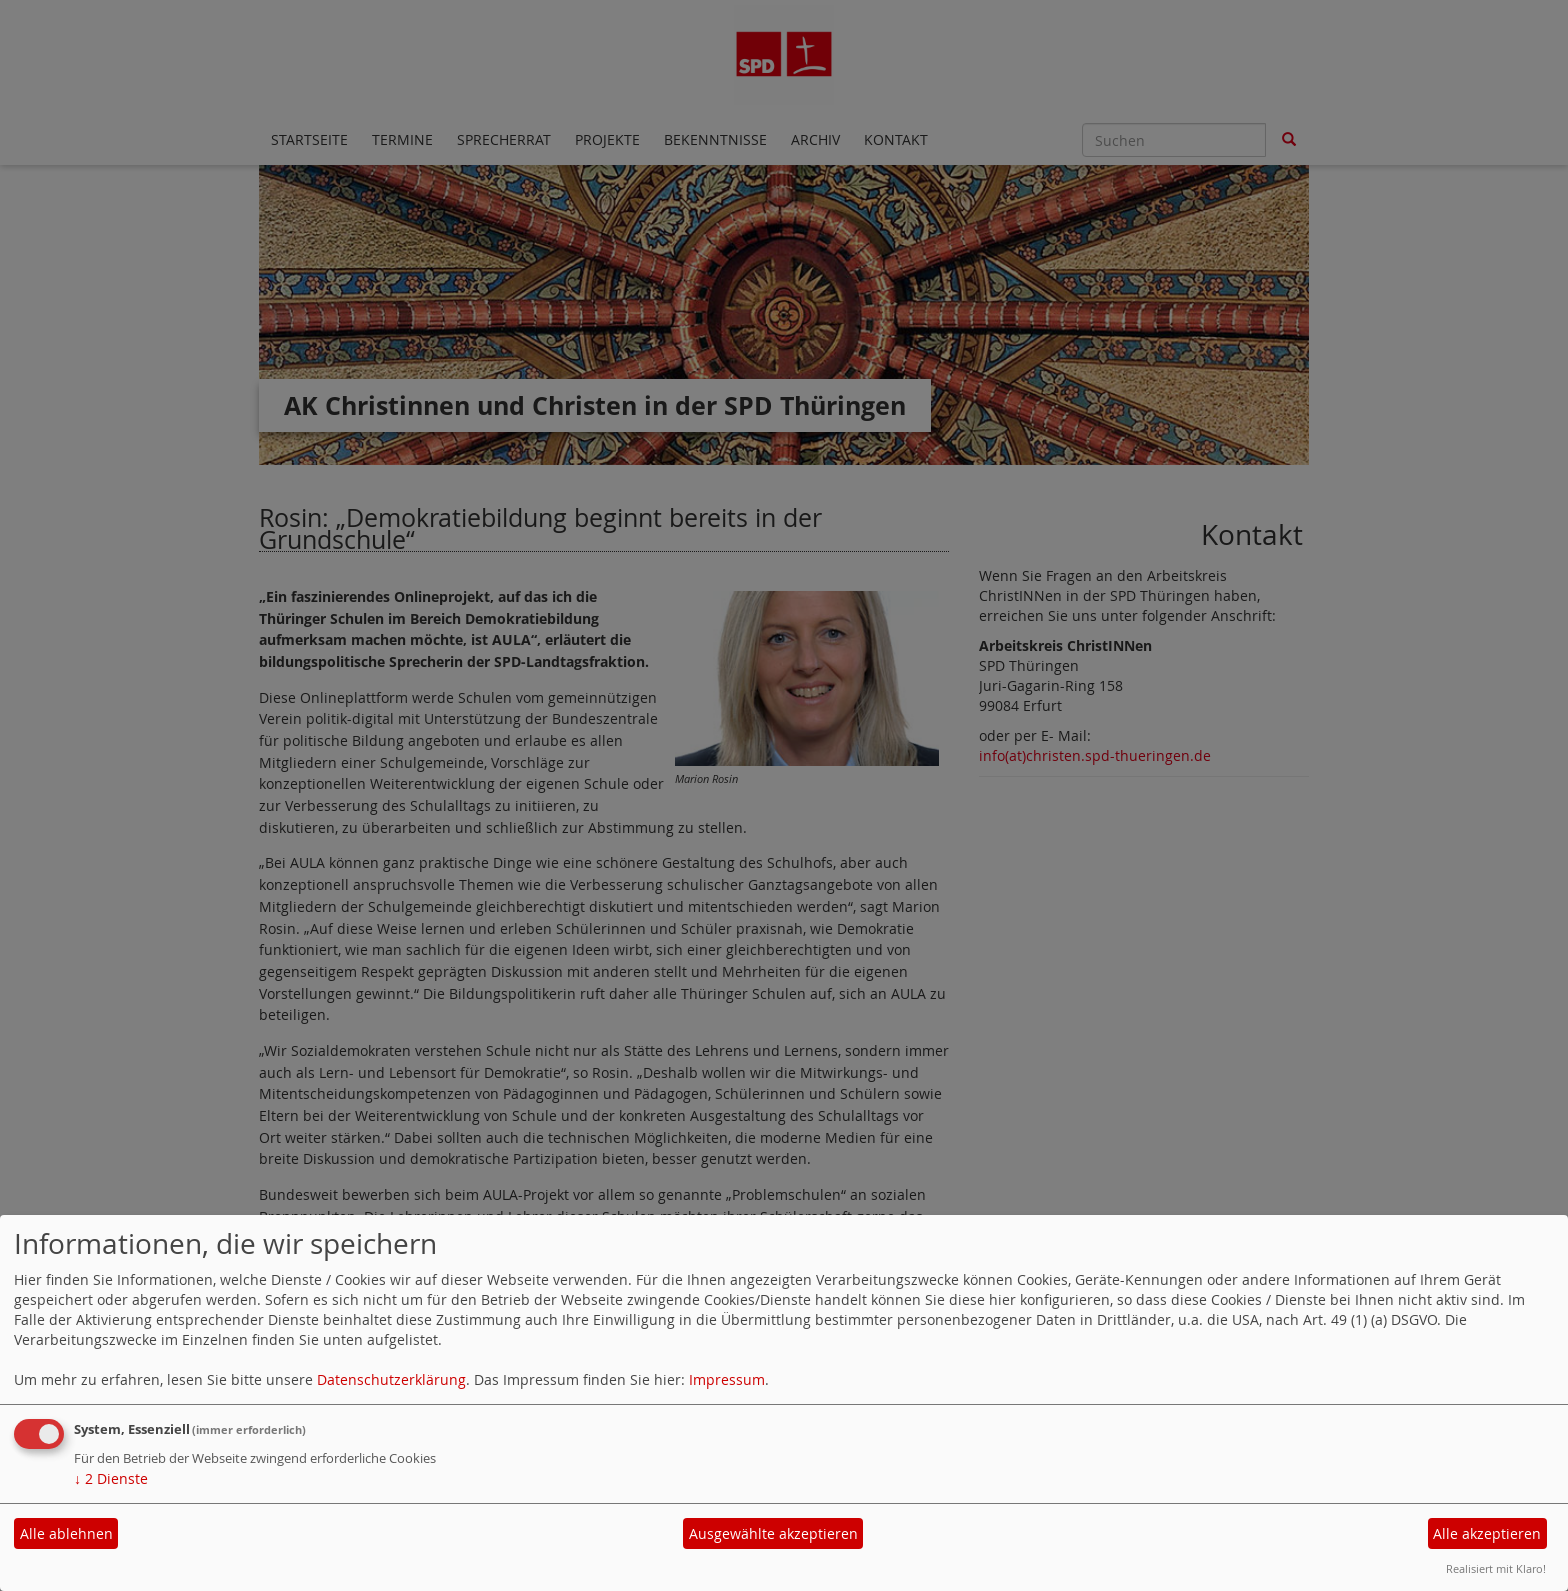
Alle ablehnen (66, 1533)
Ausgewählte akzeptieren (773, 1533)
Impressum (727, 1379)
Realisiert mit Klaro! (1496, 1568)
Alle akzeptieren (1487, 1533)
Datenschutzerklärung (391, 1379)
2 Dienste (111, 1478)
